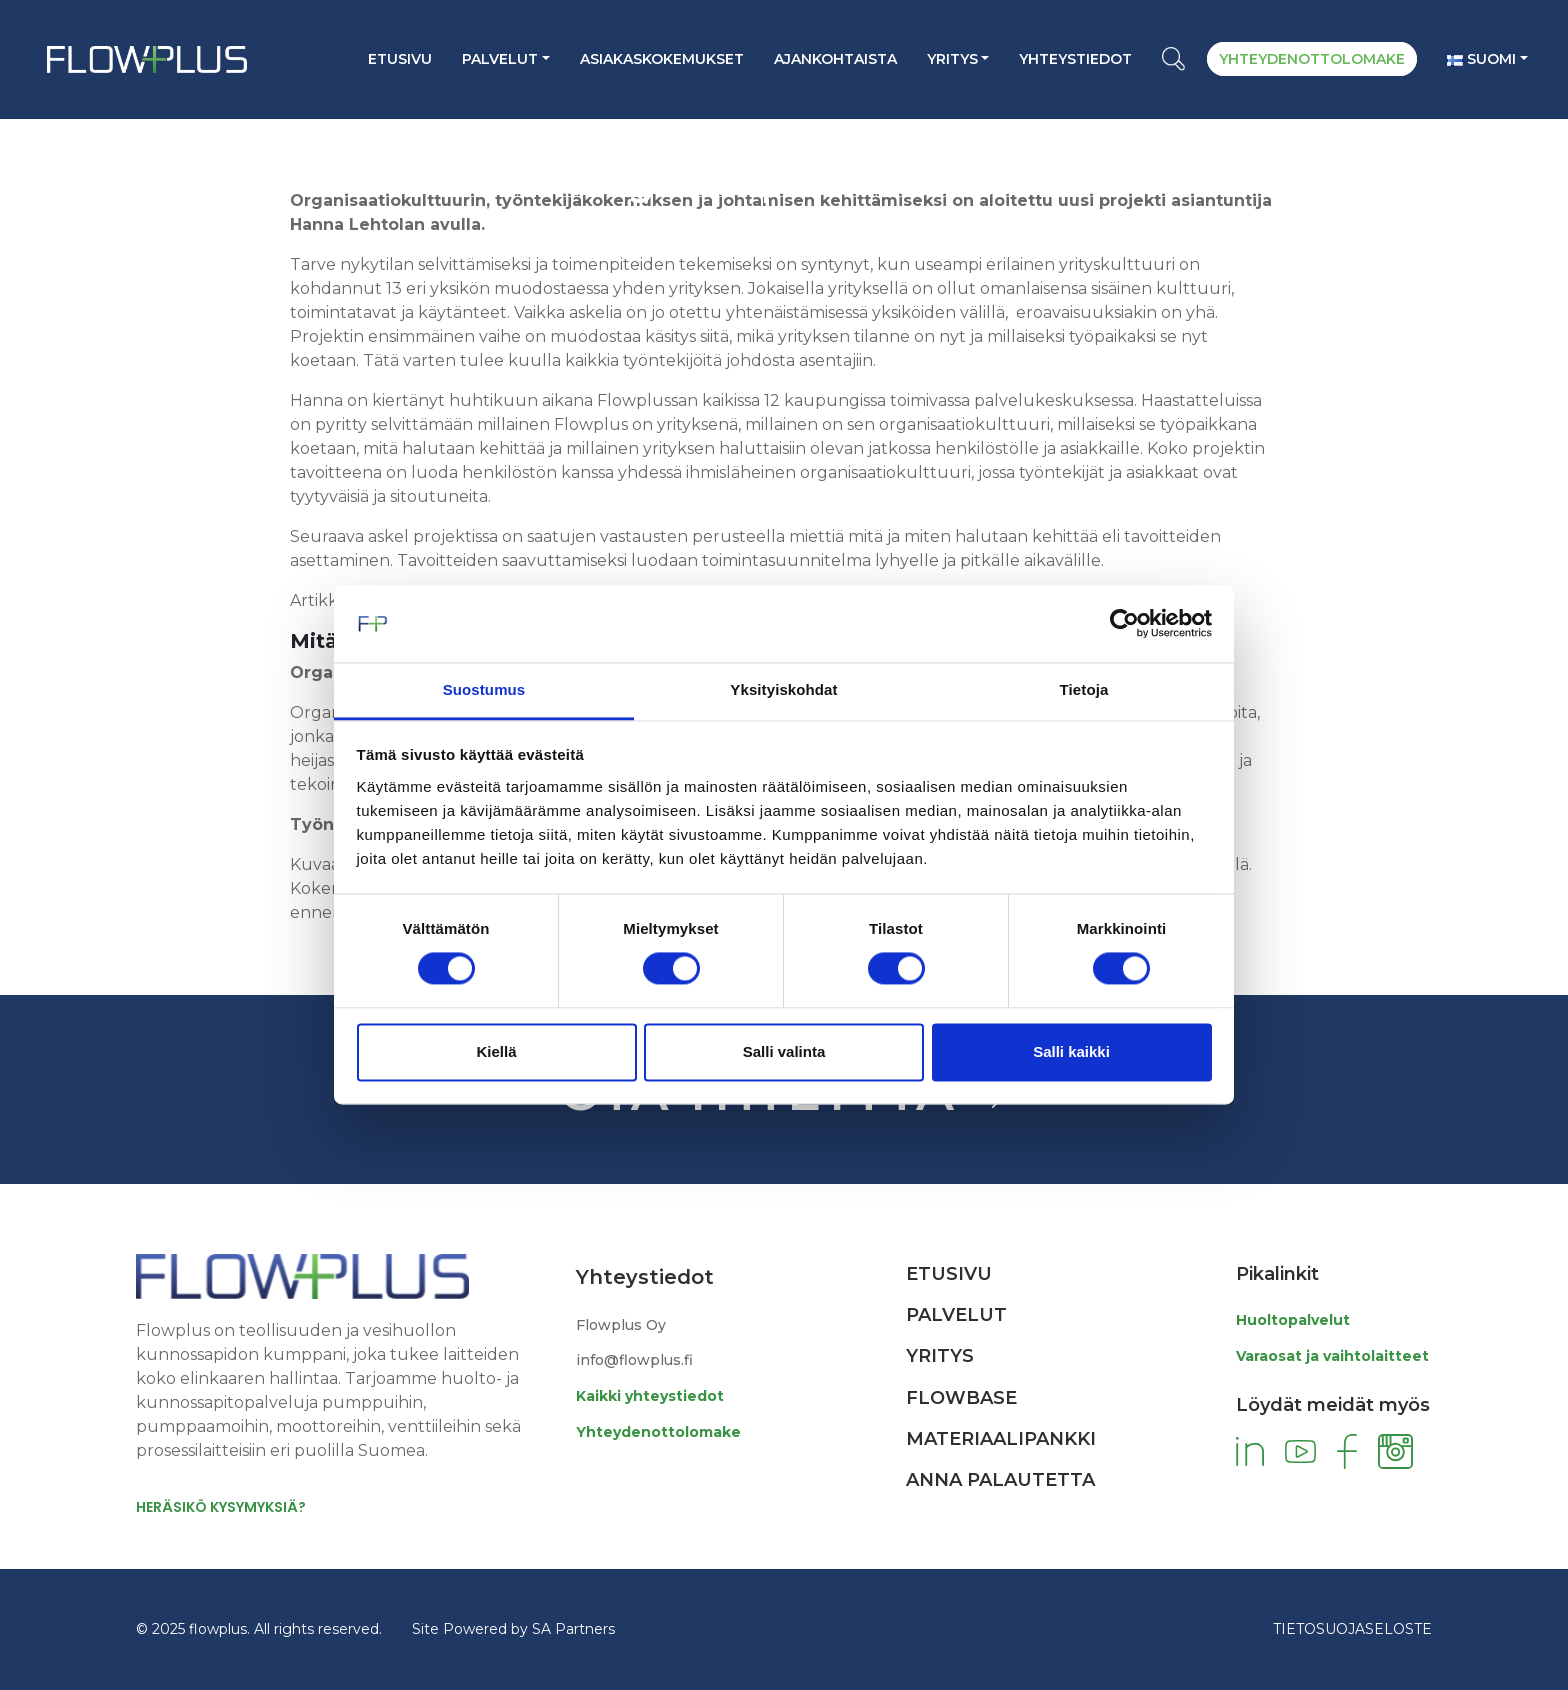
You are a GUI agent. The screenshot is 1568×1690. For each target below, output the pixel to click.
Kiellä (496, 1051)
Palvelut (500, 59)
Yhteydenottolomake (658, 1432)
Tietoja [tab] (1084, 689)
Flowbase (961, 1398)
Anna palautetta (1000, 1480)
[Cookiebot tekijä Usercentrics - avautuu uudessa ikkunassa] (1124, 624)
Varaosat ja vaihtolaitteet (1332, 1356)
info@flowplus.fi (634, 1360)
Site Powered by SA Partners (513, 1629)
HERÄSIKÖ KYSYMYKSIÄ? (221, 1507)
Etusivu (400, 59)
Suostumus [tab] (484, 689)
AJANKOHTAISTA (835, 59)
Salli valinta (784, 1051)
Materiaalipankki (1001, 1439)
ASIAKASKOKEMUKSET (662, 59)
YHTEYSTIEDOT (1075, 59)
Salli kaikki (1071, 1051)
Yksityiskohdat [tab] (783, 689)
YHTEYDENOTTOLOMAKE (1312, 59)
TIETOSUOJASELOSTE (1352, 1629)
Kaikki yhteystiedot (650, 1396)
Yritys (952, 59)
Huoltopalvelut (1293, 1320)
